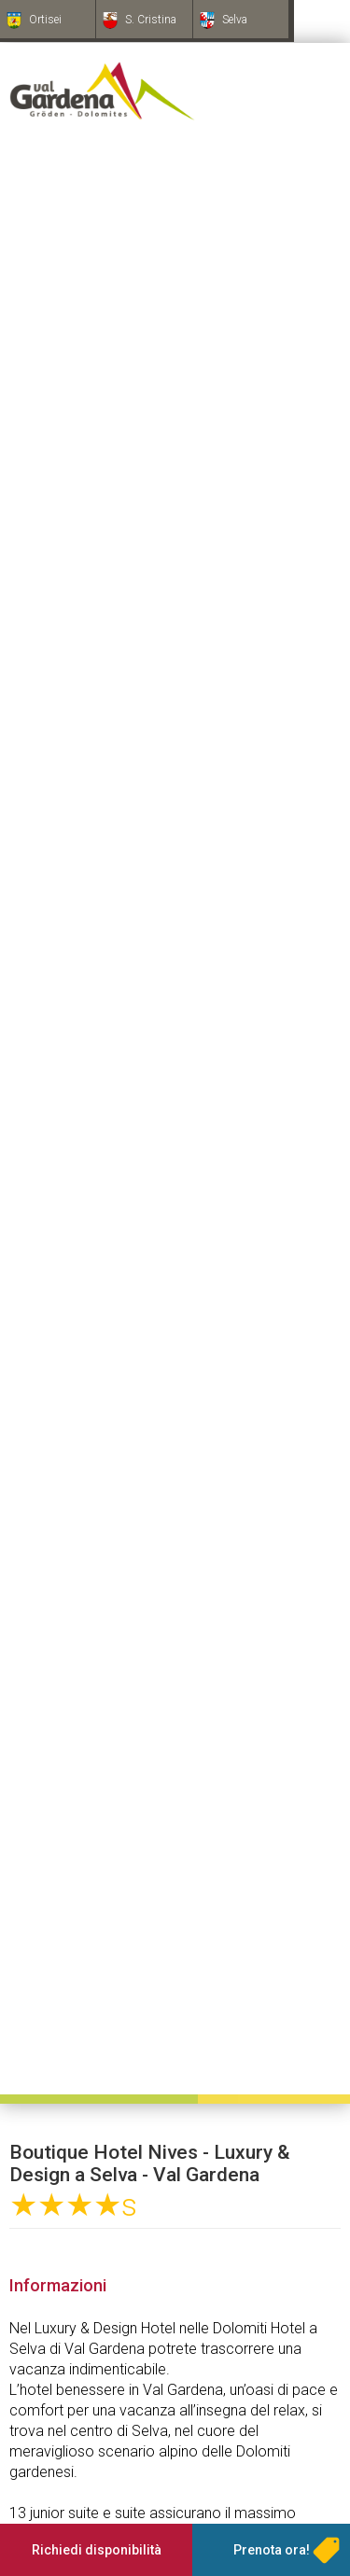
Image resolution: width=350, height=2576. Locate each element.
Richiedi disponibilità (96, 2549)
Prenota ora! (271, 2549)
